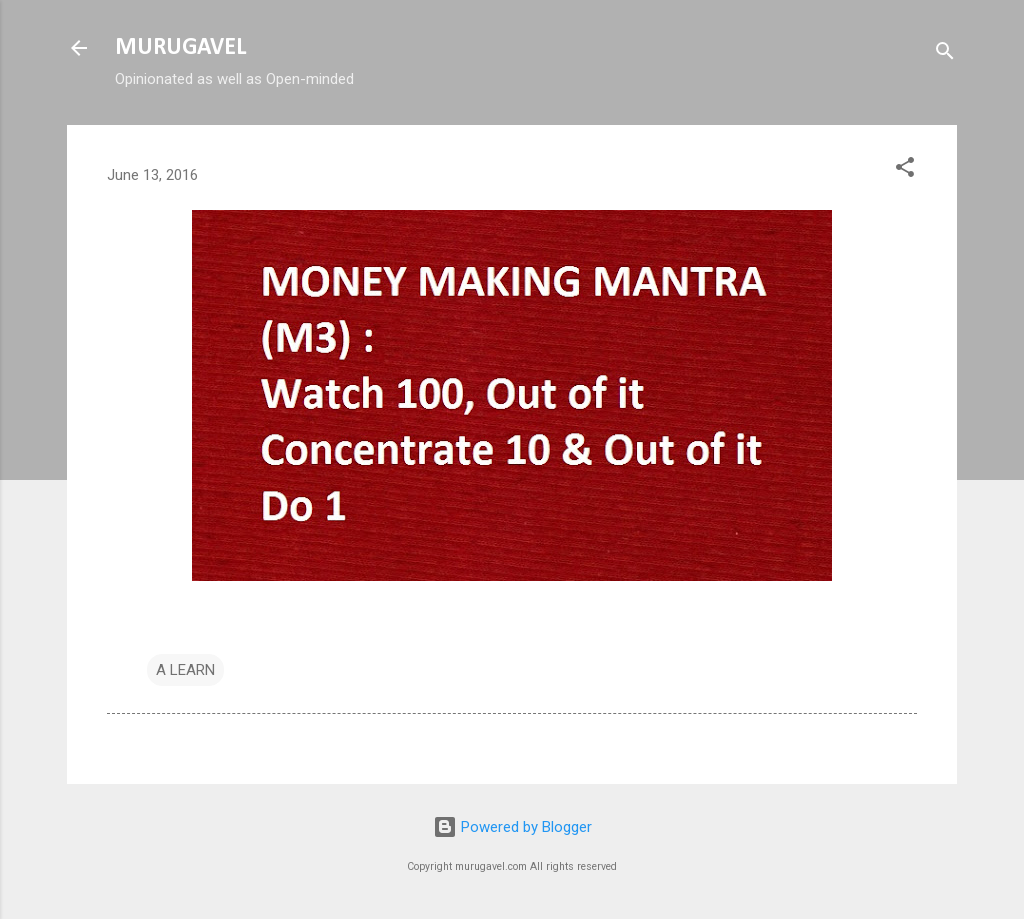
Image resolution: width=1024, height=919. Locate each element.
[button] (905, 170)
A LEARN (185, 670)
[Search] (945, 54)
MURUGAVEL (180, 48)
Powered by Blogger (512, 827)
